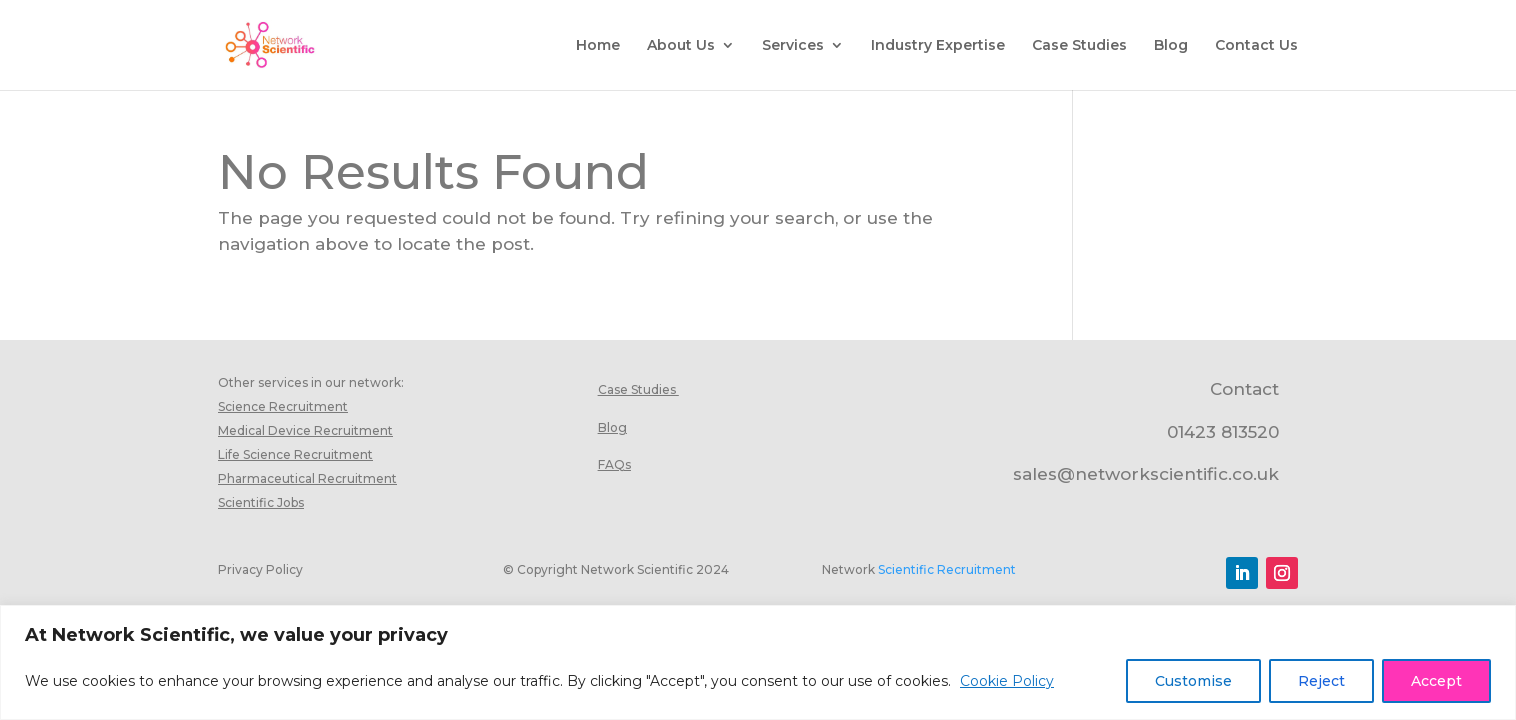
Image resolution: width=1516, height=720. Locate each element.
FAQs (614, 464)
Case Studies (1079, 46)
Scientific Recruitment (947, 569)
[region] (758, 662)
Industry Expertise (938, 46)
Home (598, 46)
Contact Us (1256, 46)
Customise (1193, 681)
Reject (1321, 681)
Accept (1436, 681)
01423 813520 (1223, 432)
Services (793, 46)
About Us (681, 46)
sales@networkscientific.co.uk (1146, 474)
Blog (1171, 46)
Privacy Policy (260, 569)
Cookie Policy (1007, 681)
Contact (1244, 389)
